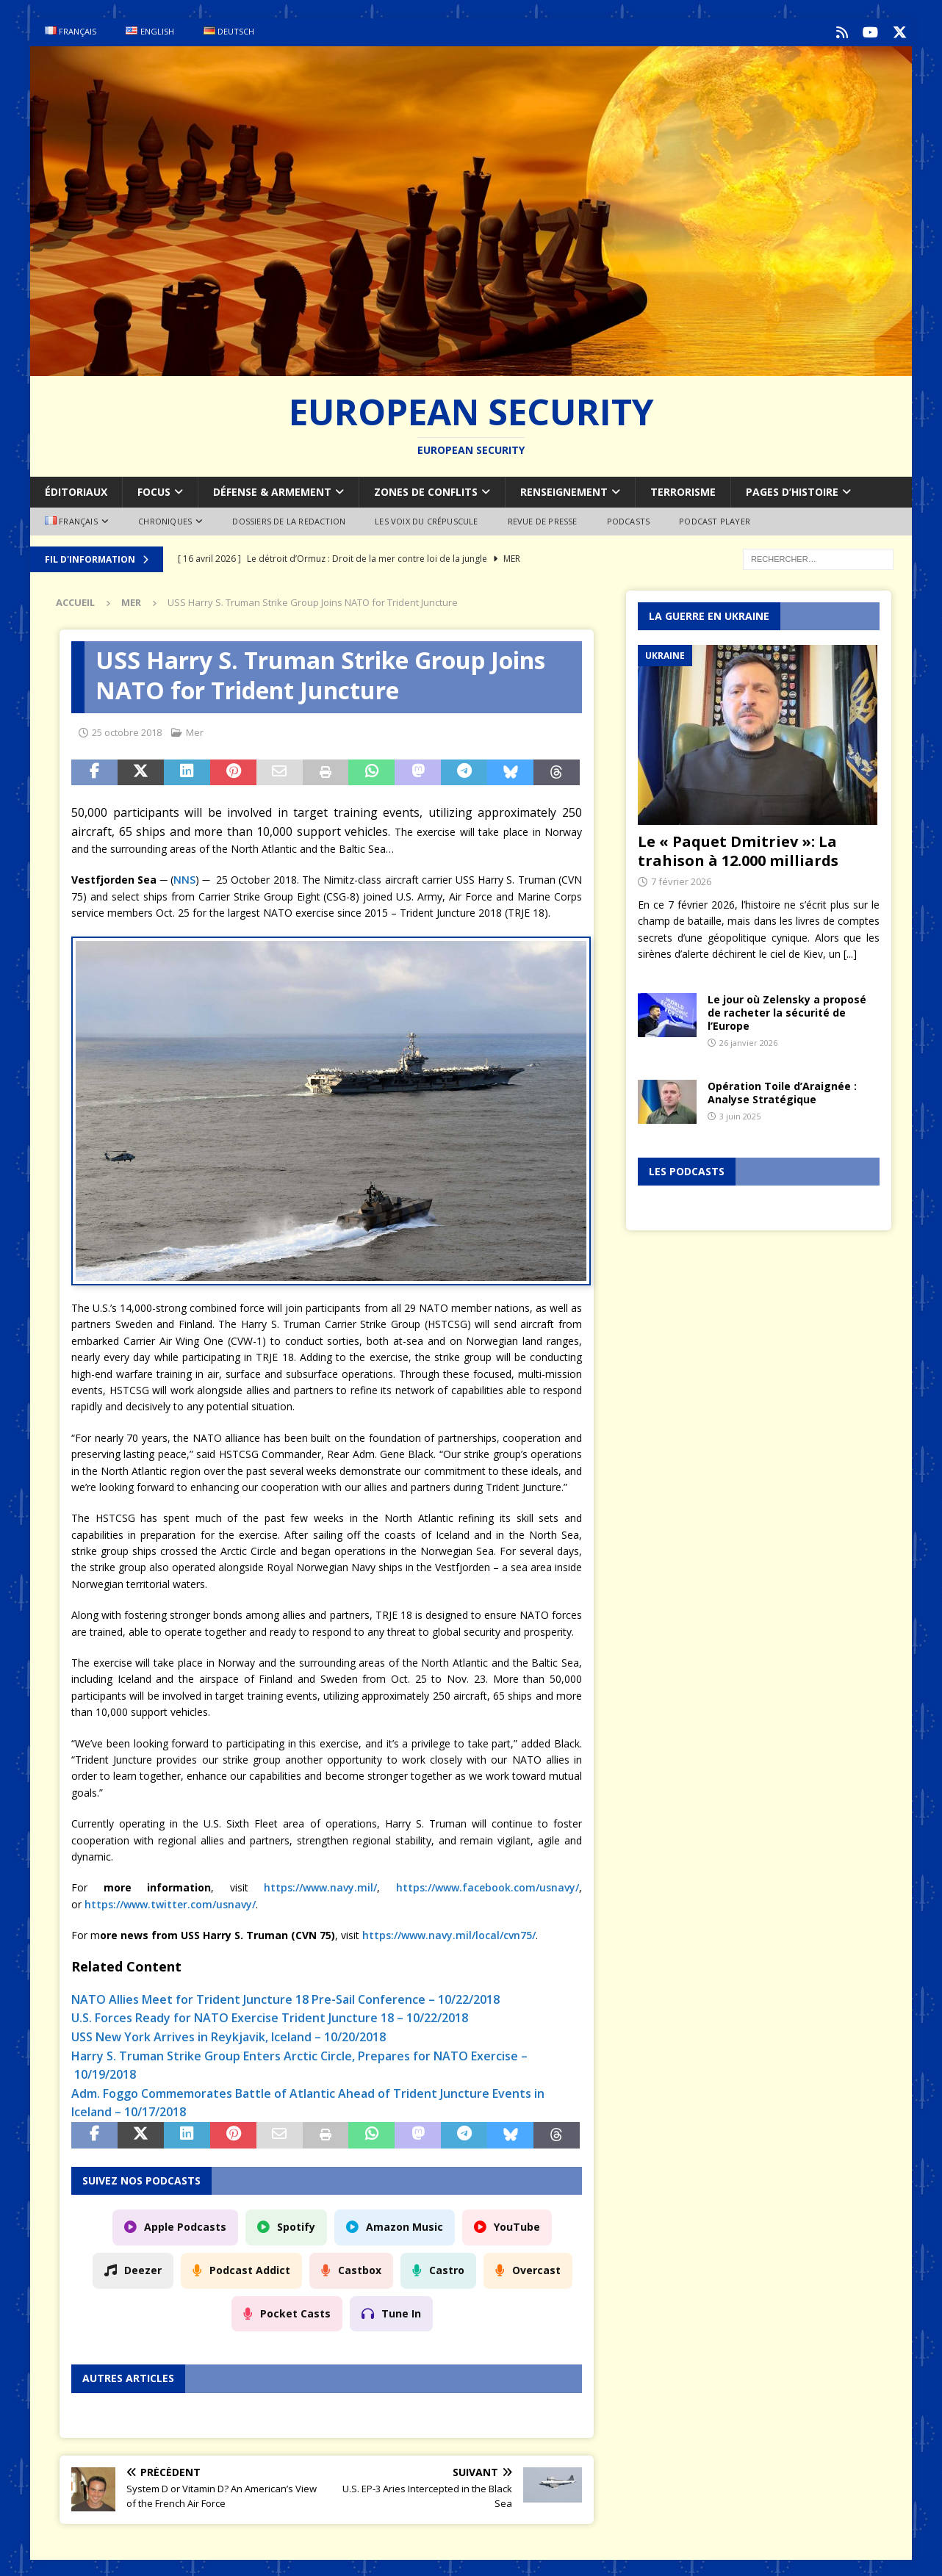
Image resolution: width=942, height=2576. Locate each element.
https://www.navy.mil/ (320, 1885)
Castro (446, 2268)
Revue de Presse (543, 519)
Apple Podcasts (185, 2225)
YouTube (517, 2225)
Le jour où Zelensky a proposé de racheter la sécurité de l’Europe (787, 1010)
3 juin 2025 (740, 1113)
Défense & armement (272, 490)
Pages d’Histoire (792, 490)
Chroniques (165, 519)
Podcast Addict (249, 2268)
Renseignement (564, 490)
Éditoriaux (76, 490)
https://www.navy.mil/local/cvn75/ (449, 1933)
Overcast (536, 2268)
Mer (195, 730)
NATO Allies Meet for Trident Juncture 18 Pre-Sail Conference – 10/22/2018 (285, 1997)
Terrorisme (683, 490)
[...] (850, 952)
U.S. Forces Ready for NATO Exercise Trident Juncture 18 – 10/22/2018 (269, 2016)
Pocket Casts (295, 2311)
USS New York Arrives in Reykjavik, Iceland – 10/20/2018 (228, 2035)
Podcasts (628, 519)
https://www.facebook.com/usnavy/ (487, 1885)
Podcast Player (714, 519)
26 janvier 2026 (748, 1040)
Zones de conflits (426, 490)
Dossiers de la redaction (288, 519)
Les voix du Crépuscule (426, 519)
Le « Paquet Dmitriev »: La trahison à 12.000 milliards (738, 848)
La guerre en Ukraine (709, 614)
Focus (153, 490)
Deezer (143, 2268)
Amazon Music (404, 2225)
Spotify (296, 2225)
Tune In (401, 2311)
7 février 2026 (681, 879)
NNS (184, 878)
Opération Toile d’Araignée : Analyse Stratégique (782, 1090)
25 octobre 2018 (127, 730)
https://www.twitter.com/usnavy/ (170, 1902)
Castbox (359, 2268)
